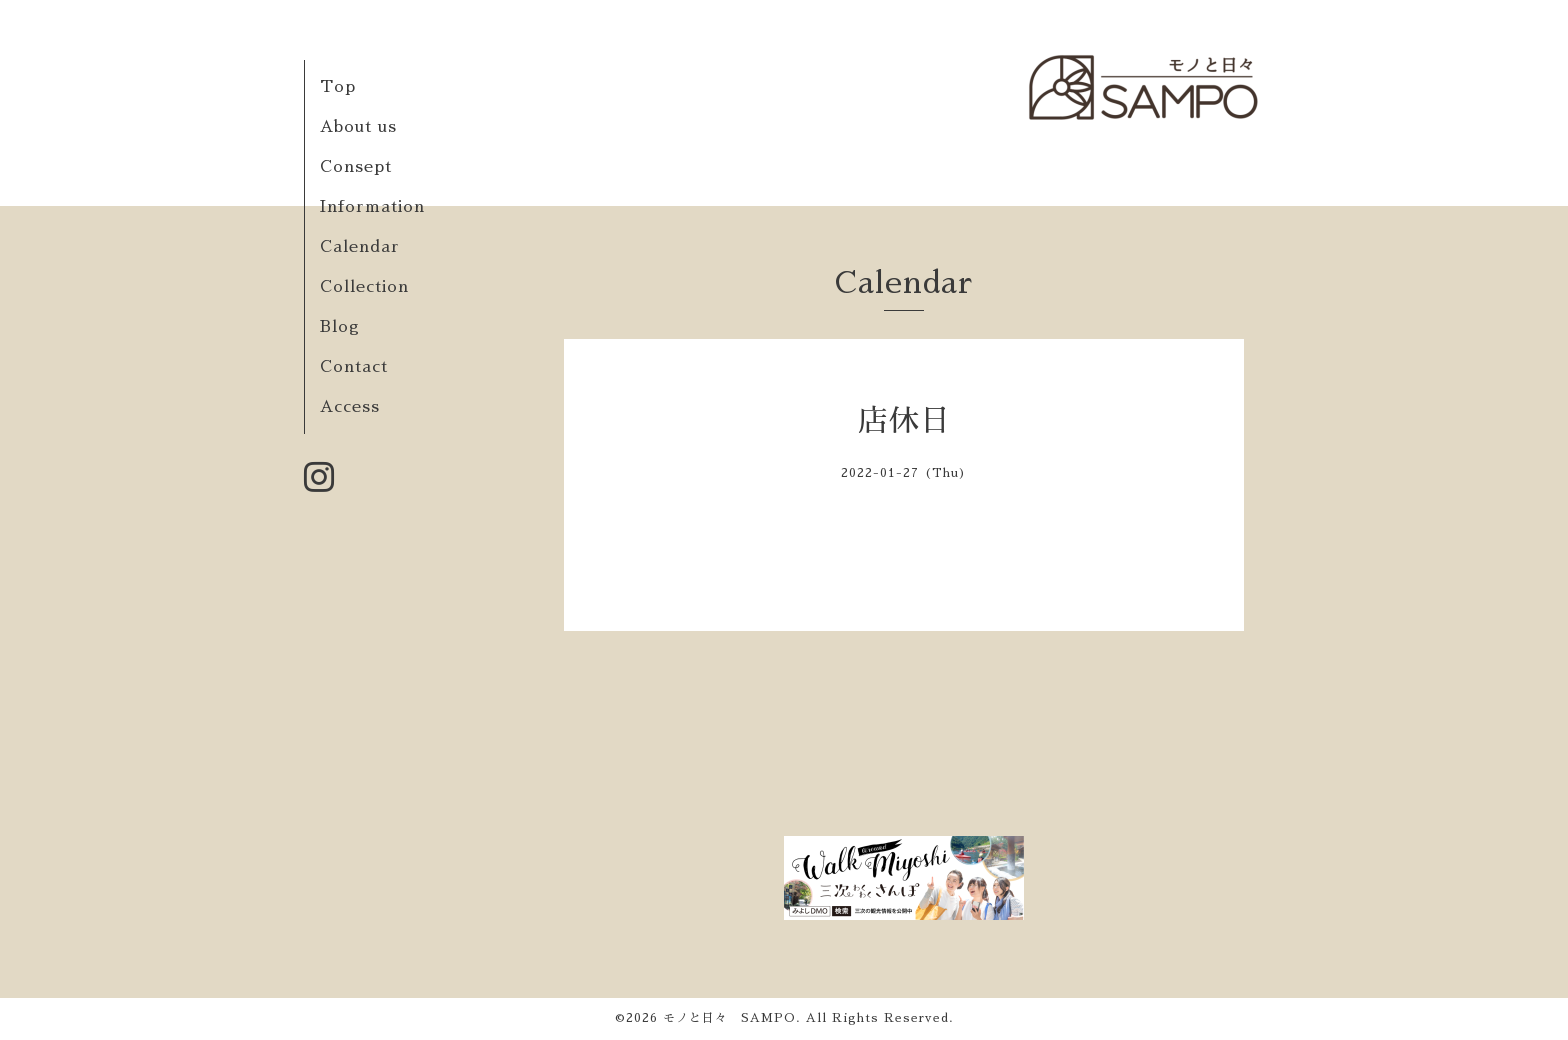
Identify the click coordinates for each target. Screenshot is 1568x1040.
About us (358, 127)
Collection (364, 287)
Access (350, 407)
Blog (340, 327)
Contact (354, 367)
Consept (356, 167)
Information (372, 207)
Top (338, 87)
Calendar (360, 247)
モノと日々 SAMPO (729, 1018)
